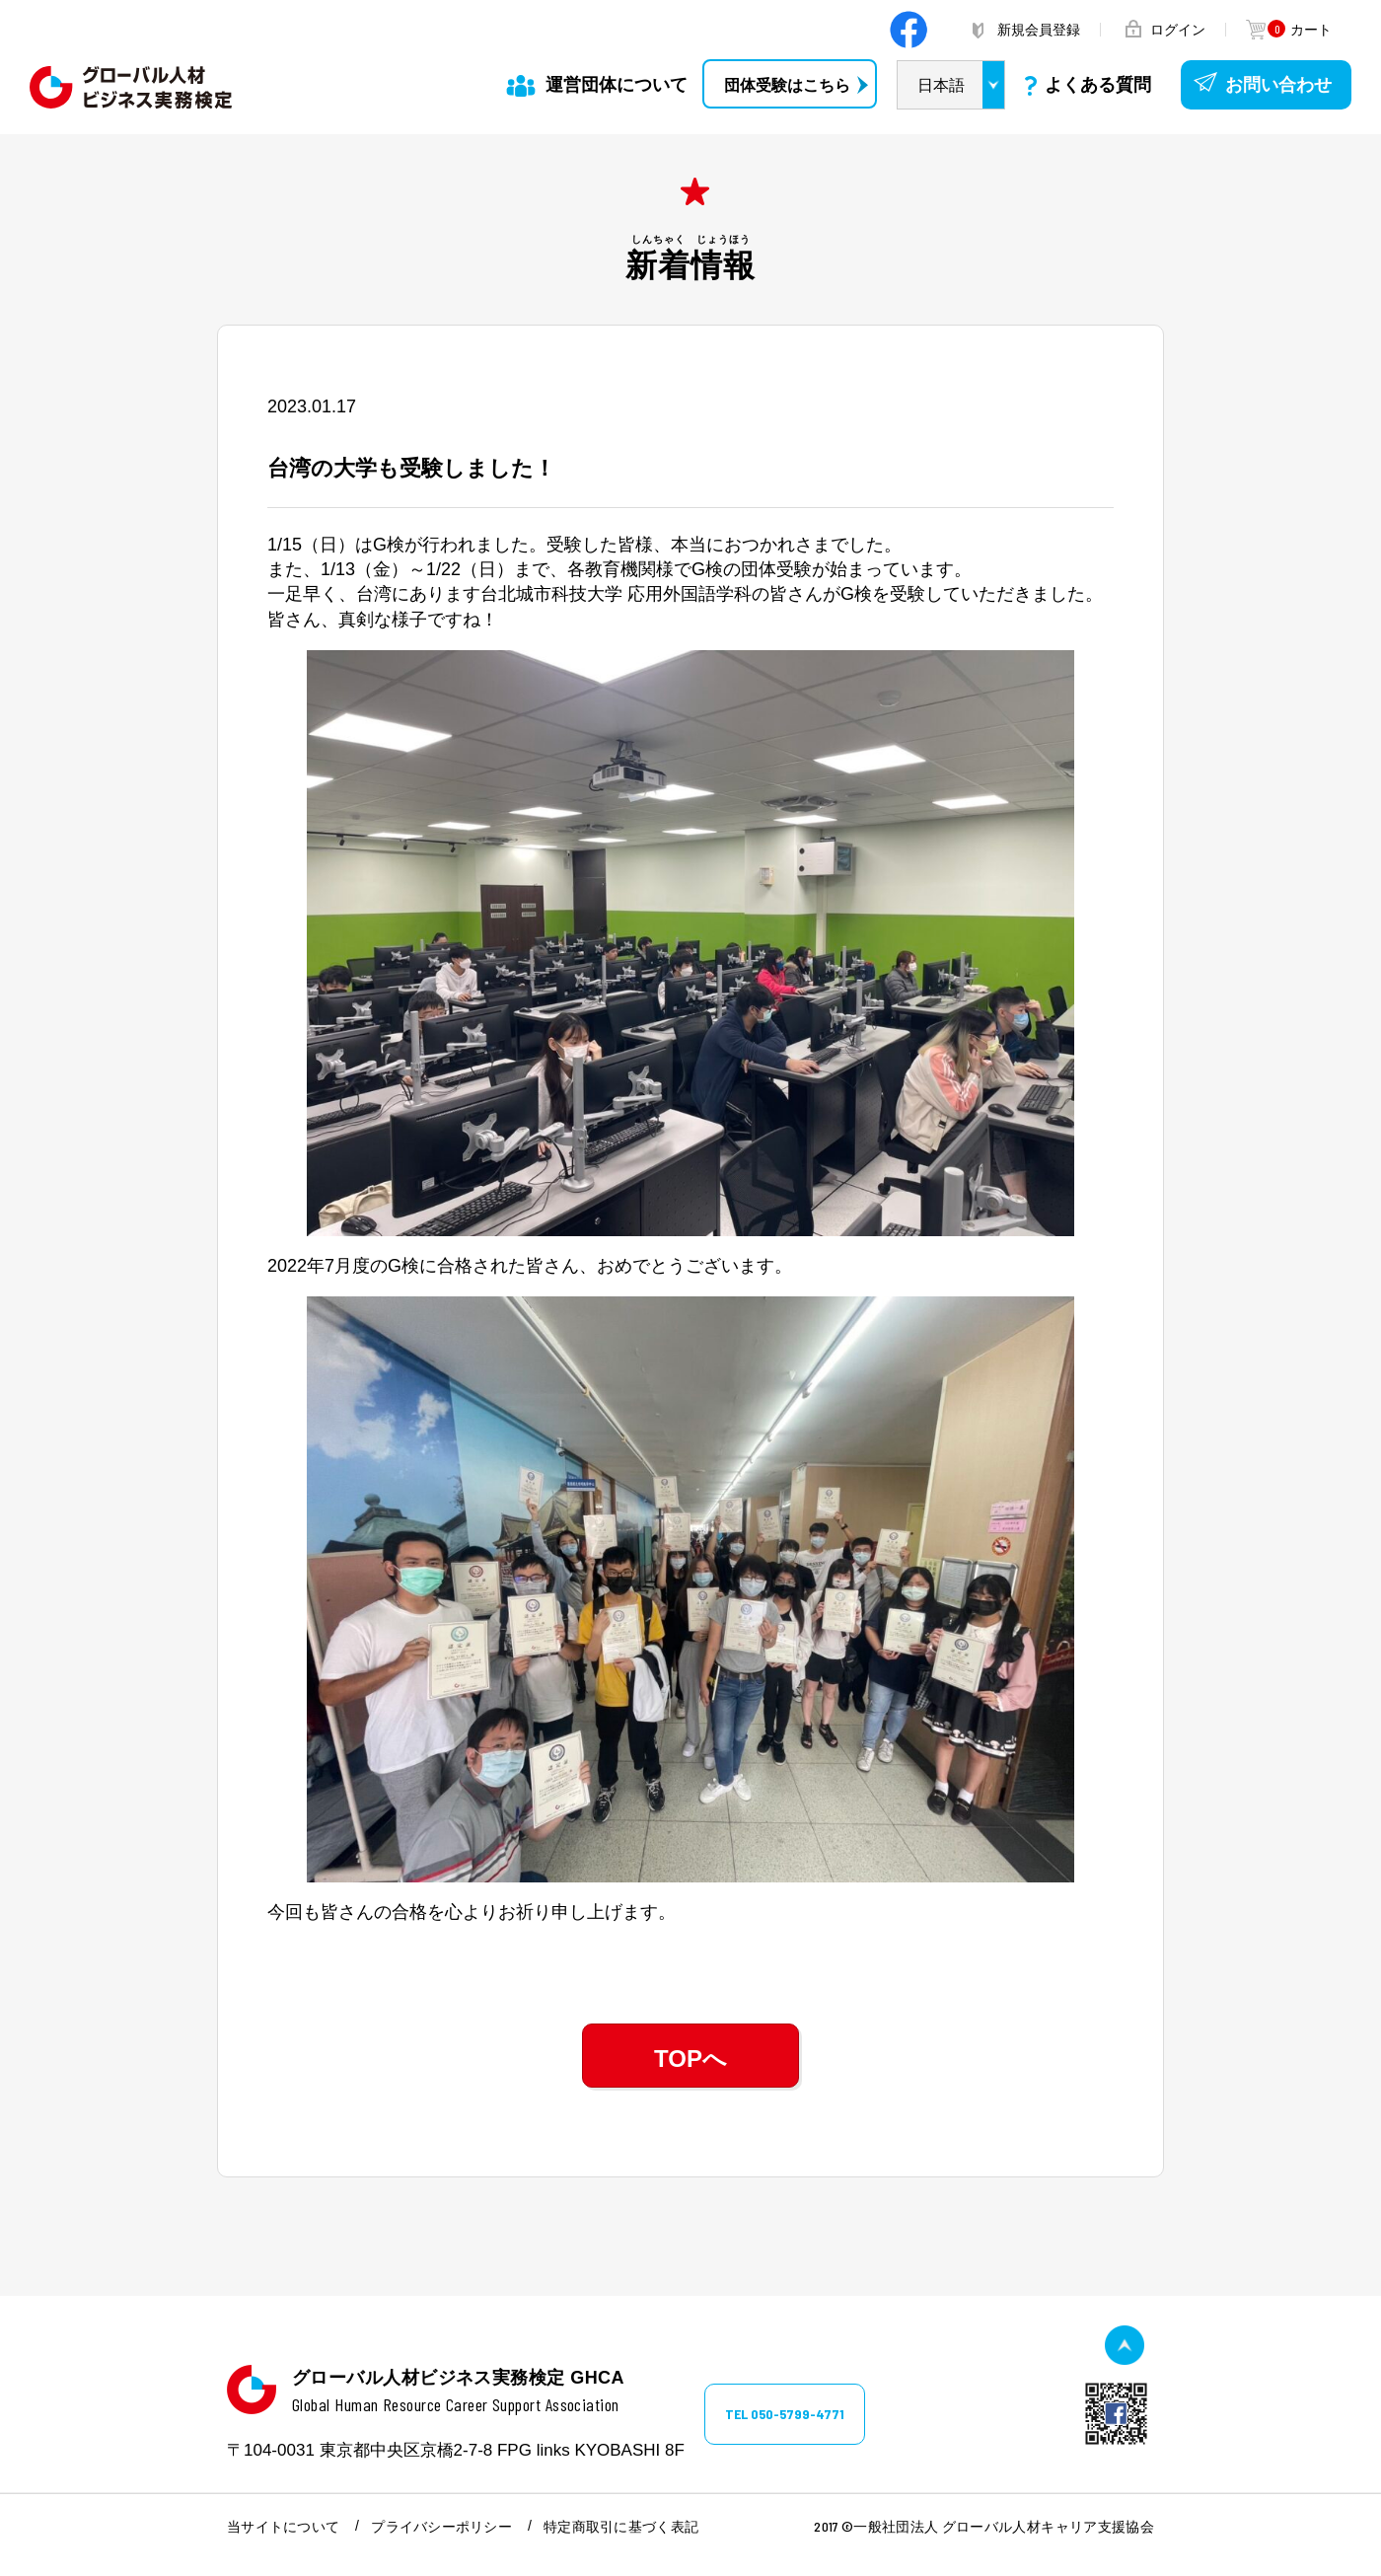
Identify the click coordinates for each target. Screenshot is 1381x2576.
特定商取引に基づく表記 (621, 2527)
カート (1299, 30)
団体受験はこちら (787, 85)
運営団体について (616, 85)
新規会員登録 (1038, 30)
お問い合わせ (1278, 85)
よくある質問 (1098, 85)
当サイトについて (283, 2527)
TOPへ (690, 2058)
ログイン (1177, 30)
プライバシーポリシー (441, 2527)
